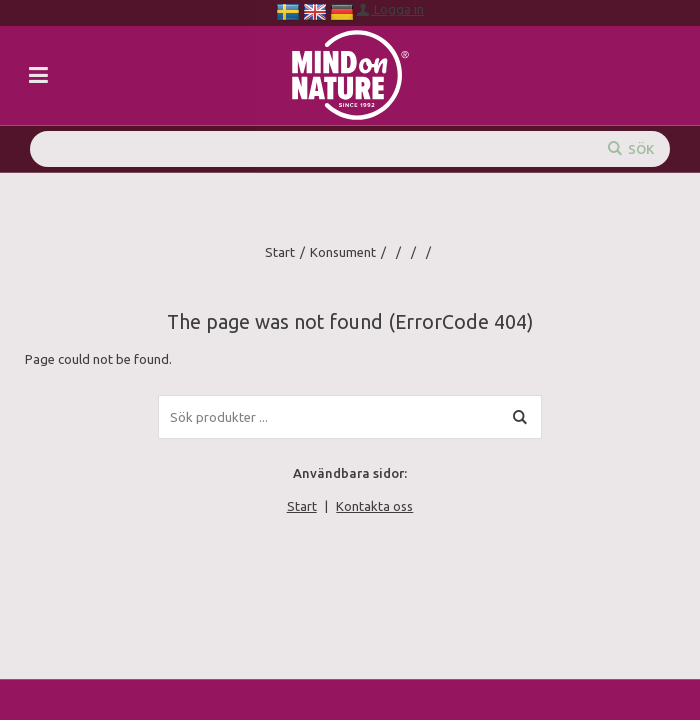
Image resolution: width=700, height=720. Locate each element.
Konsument (343, 252)
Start (280, 252)
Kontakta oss (374, 506)
